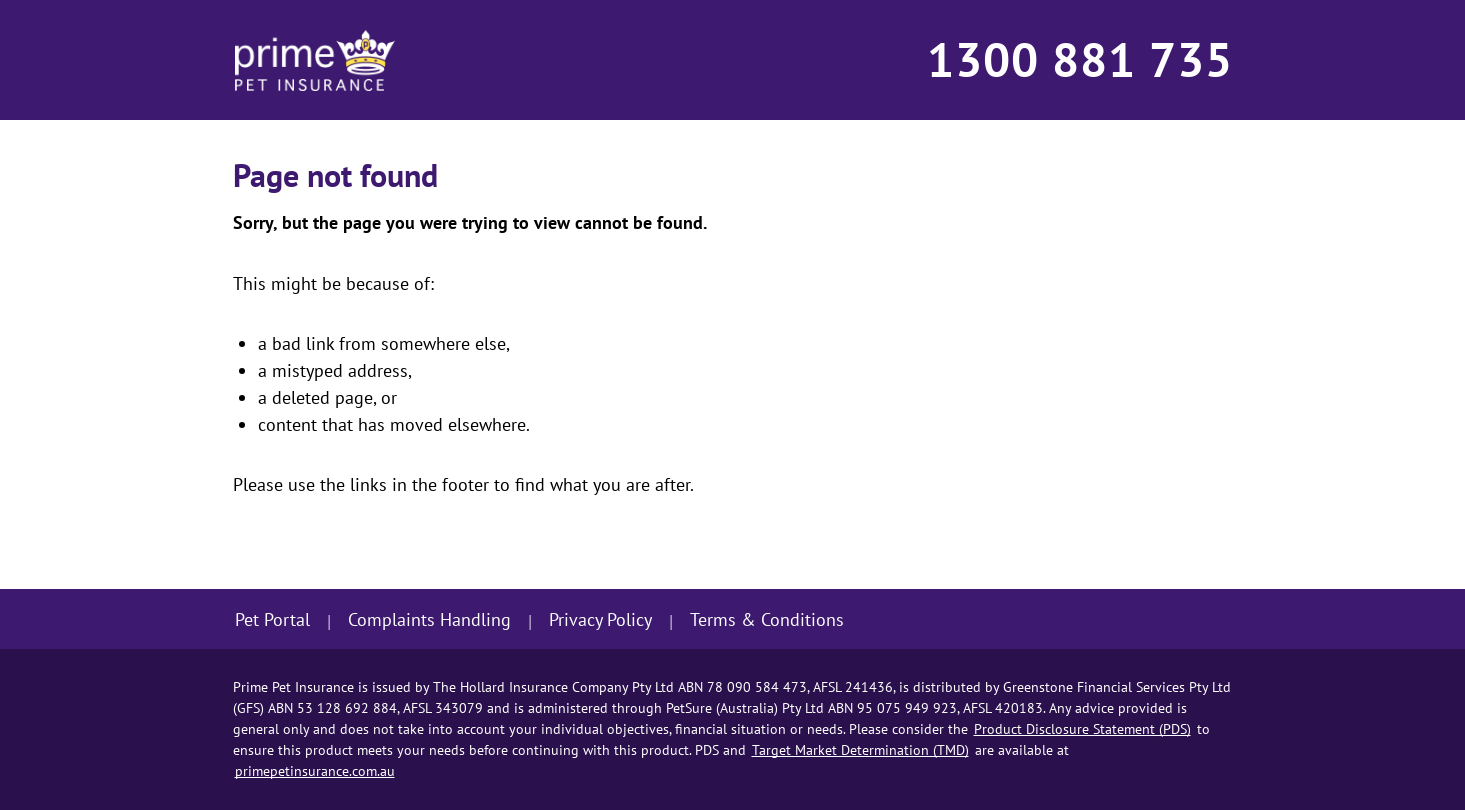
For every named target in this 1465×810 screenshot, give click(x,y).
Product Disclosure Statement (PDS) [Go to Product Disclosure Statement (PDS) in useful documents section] (1082, 729)
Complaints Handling (429, 619)
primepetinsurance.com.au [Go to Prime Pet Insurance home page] (315, 771)
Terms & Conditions (767, 619)
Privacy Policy (600, 619)
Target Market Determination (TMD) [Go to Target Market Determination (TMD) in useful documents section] (860, 750)
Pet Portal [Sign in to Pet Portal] (272, 619)
